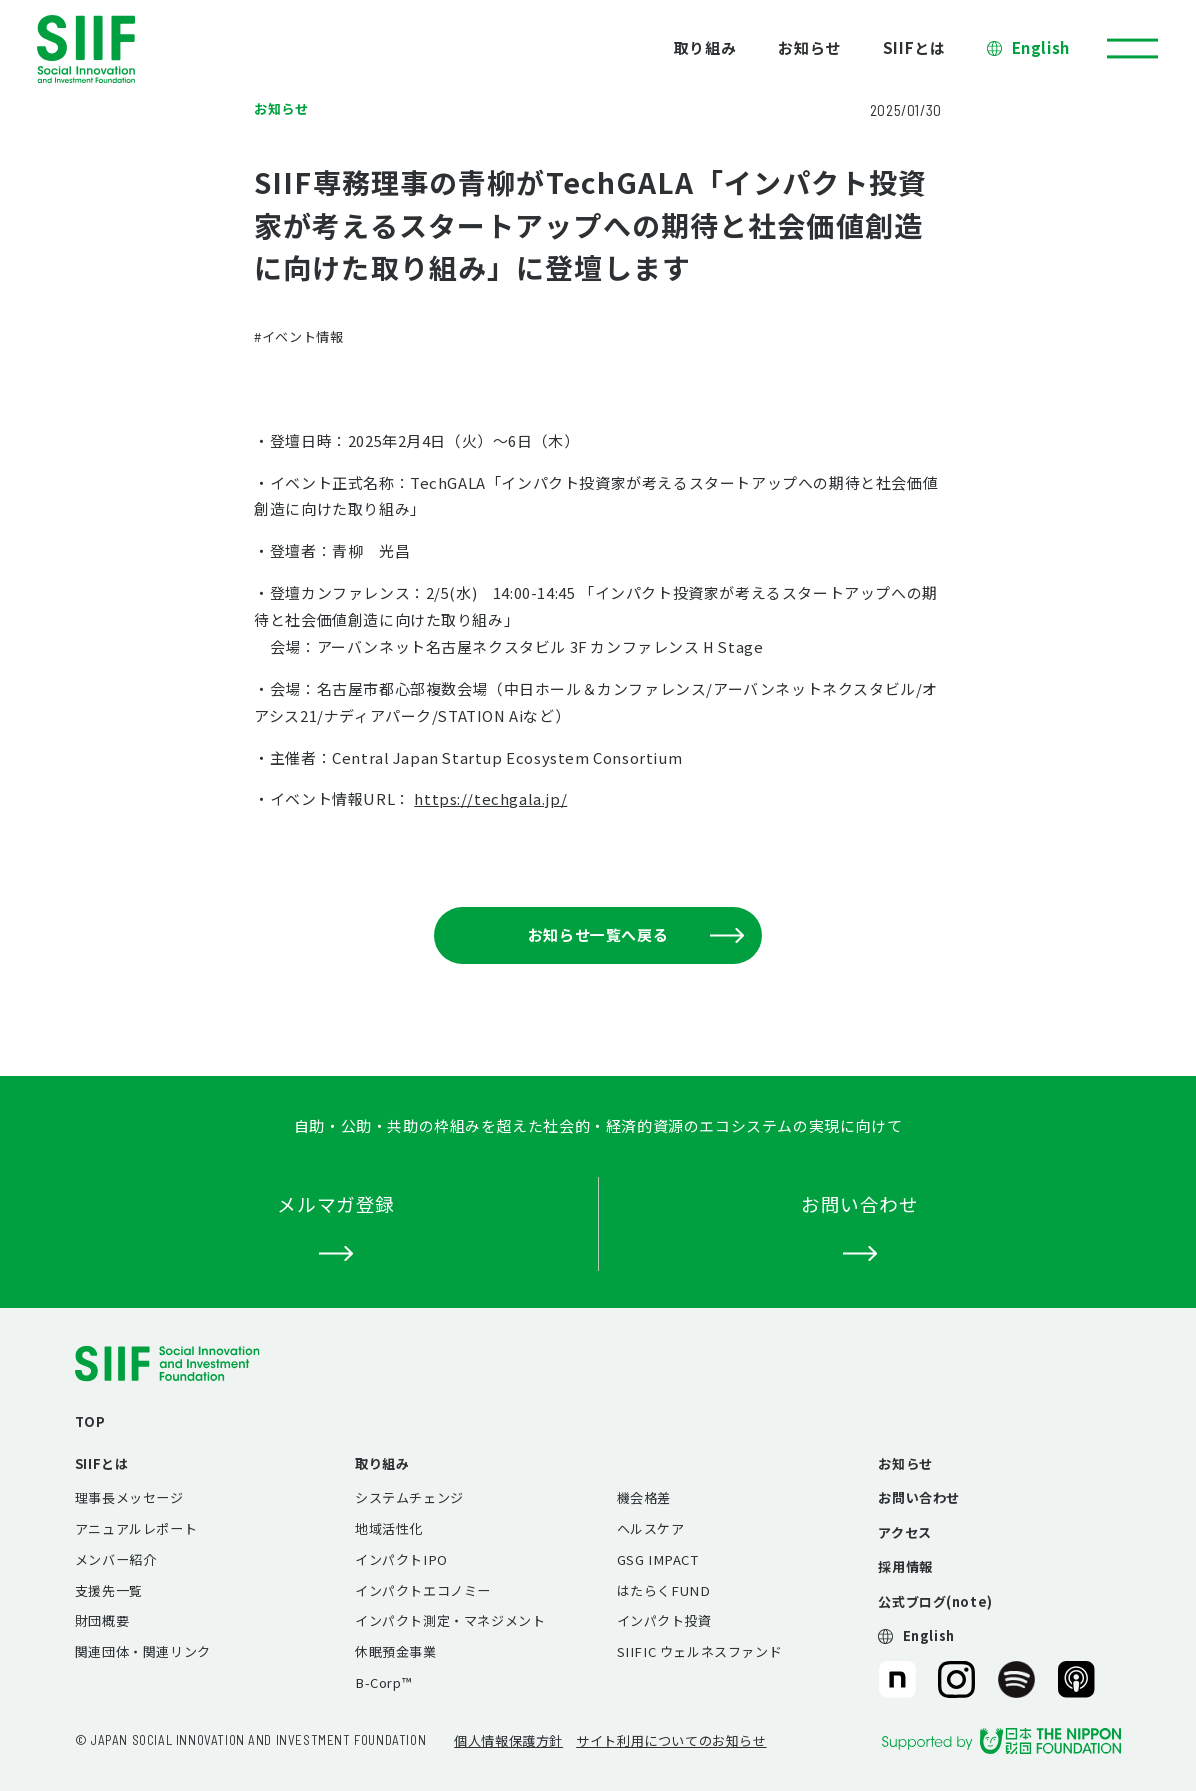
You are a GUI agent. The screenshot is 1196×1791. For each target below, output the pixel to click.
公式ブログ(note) (935, 1601)
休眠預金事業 (396, 1651)
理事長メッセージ (129, 1497)
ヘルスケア (651, 1528)
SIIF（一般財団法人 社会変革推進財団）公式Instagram (956, 1679)
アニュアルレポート (136, 1528)
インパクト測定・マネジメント (450, 1620)
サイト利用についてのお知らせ (671, 1740)
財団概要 (102, 1620)
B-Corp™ (383, 1682)
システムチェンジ (409, 1497)
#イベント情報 (298, 336)
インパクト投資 (664, 1620)
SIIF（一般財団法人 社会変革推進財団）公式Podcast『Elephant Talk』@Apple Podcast (1076, 1679)
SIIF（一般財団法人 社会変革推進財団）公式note (895, 1679)
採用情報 (905, 1566)
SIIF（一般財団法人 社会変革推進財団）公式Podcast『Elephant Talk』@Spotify (1016, 1679)
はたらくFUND (664, 1590)
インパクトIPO (401, 1559)
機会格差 (644, 1497)
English (1041, 47)
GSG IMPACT (658, 1559)
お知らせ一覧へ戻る (636, 934)
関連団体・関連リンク (143, 1651)
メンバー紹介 (116, 1559)
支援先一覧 (109, 1590)
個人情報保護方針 (508, 1740)
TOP (90, 1421)
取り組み (705, 47)
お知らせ (809, 47)
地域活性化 (389, 1528)
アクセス (904, 1532)
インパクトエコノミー (423, 1590)
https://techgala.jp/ (490, 798)
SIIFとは (914, 47)
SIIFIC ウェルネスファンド (700, 1651)
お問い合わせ (919, 1497)
